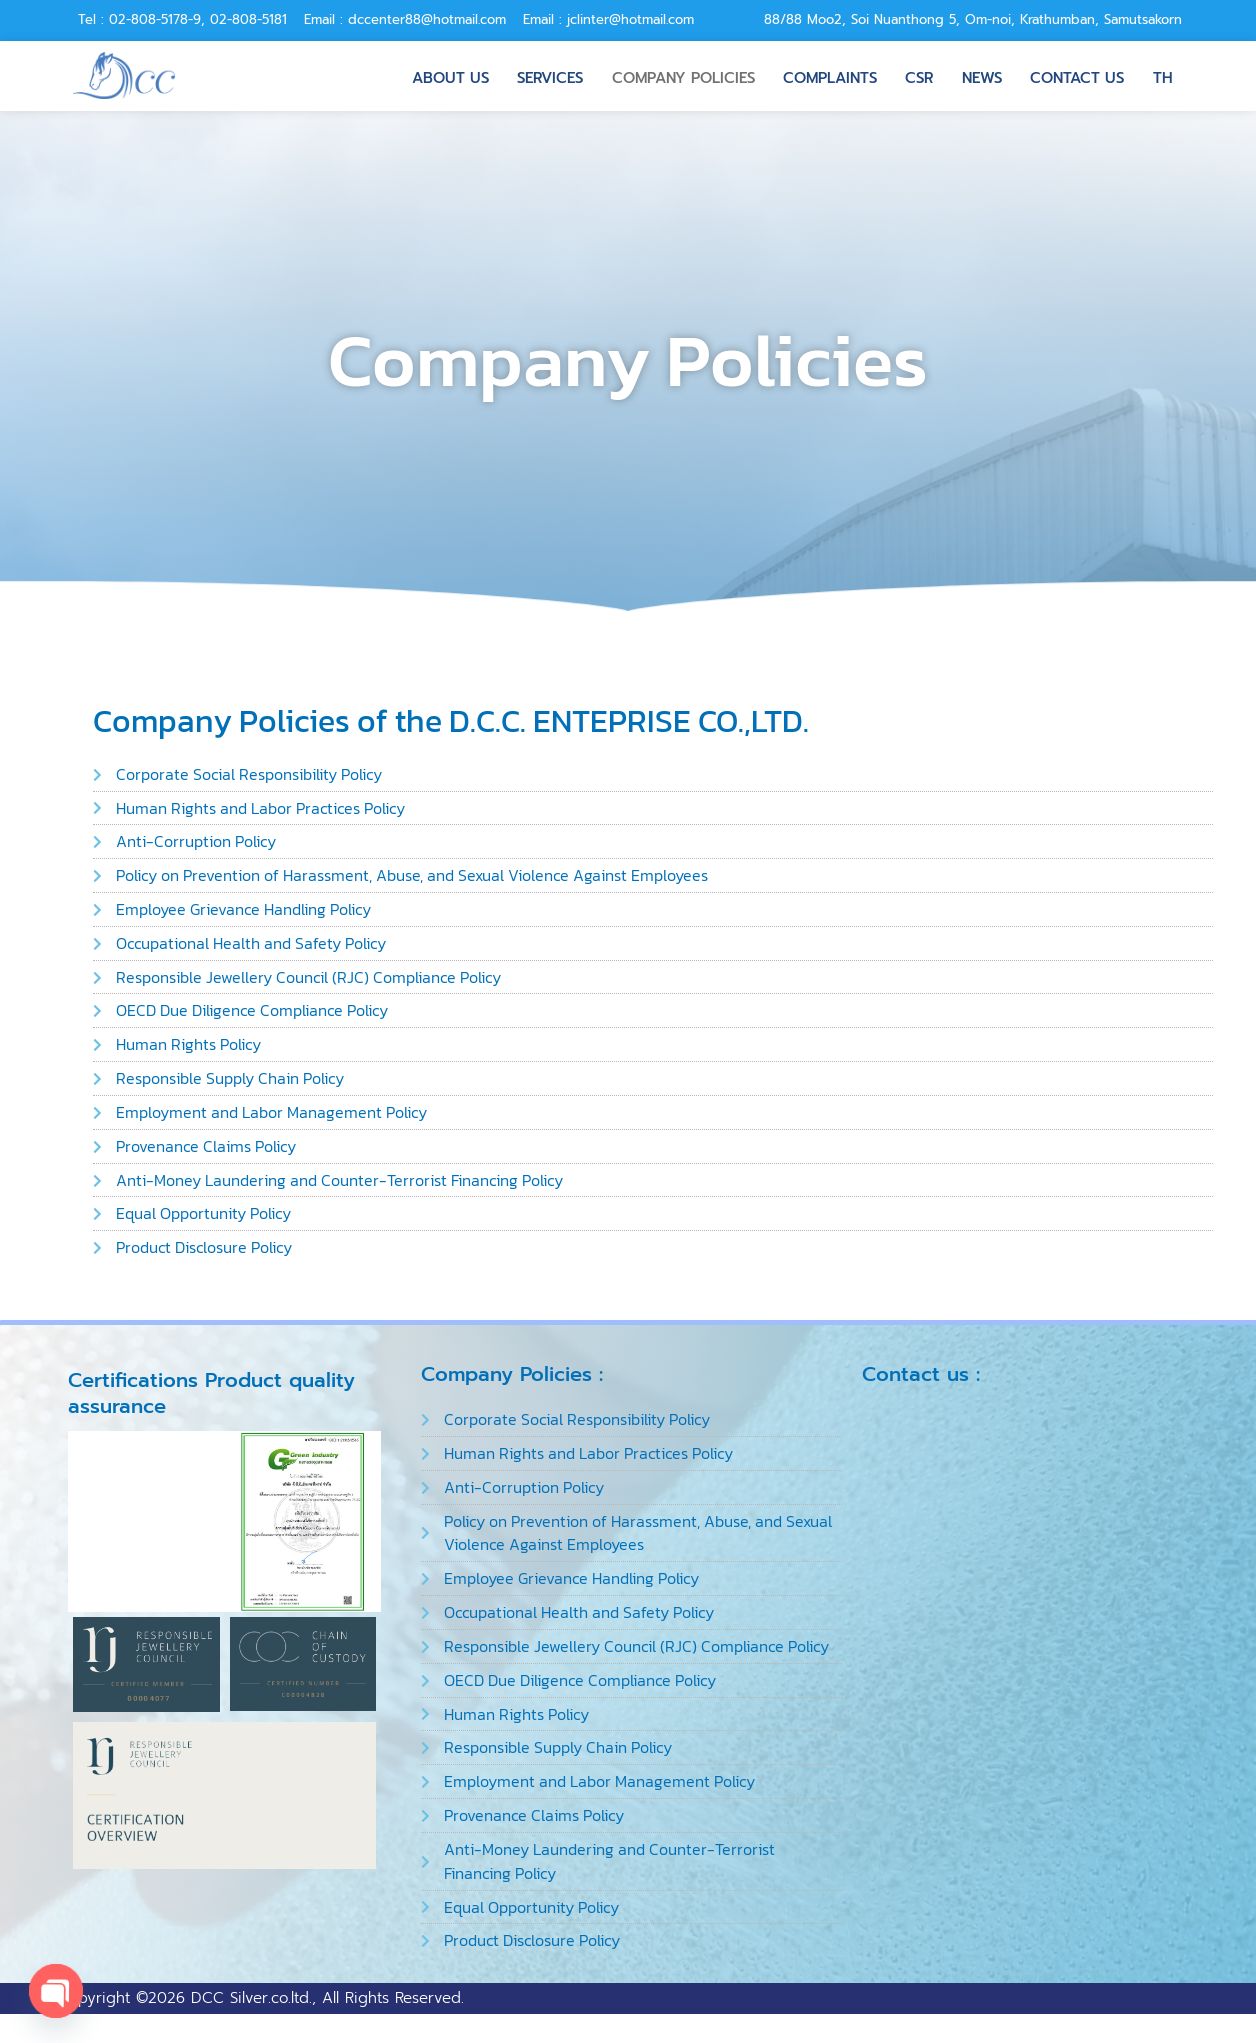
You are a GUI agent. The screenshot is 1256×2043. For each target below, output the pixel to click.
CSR (918, 74)
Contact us (1075, 74)
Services (554, 74)
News (981, 74)
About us (455, 74)
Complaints (829, 74)
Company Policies (685, 74)
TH (1159, 74)
